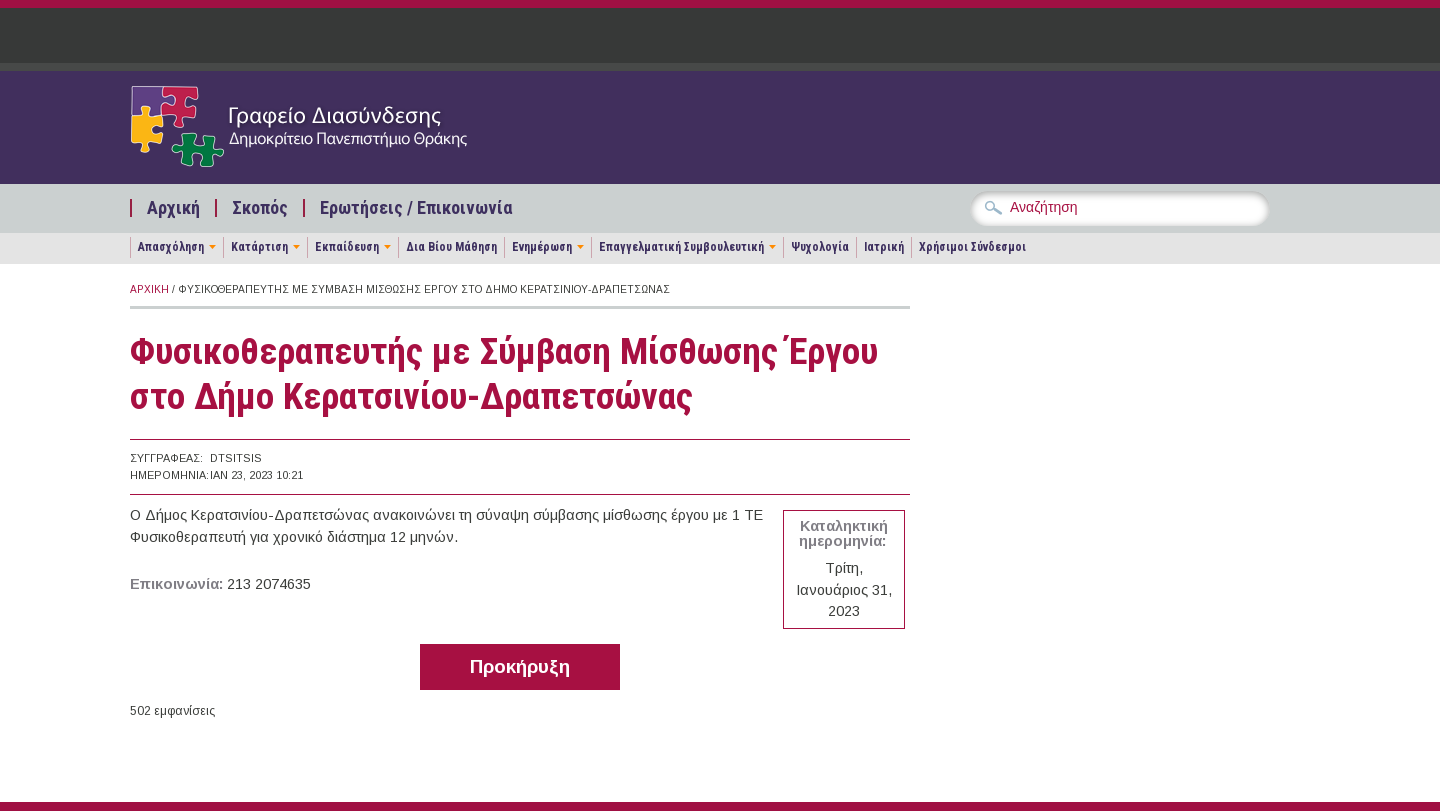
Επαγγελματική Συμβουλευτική (681, 247)
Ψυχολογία (820, 247)
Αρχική (173, 208)
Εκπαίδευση (347, 247)
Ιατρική (884, 247)
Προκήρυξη (520, 666)
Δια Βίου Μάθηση (451, 247)
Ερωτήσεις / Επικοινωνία (416, 208)
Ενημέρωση (542, 247)
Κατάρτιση (259, 247)
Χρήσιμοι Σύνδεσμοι (972, 247)
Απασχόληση (171, 247)
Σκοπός (260, 208)
